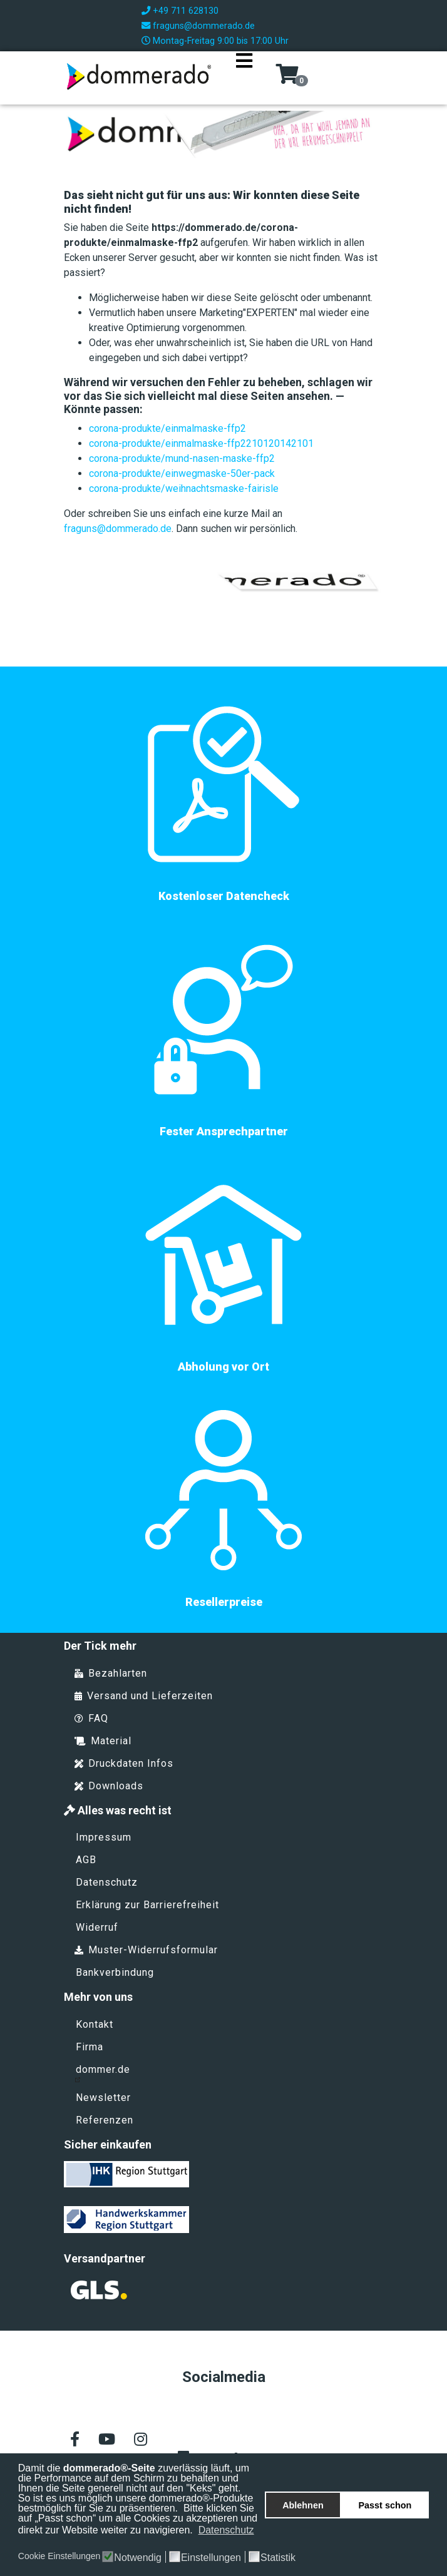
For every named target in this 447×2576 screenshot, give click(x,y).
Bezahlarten (110, 1673)
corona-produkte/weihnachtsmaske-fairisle (184, 488)
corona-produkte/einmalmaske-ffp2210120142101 (201, 443)
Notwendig (138, 2558)
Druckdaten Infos (123, 1763)
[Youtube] (106, 2440)
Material (102, 1741)
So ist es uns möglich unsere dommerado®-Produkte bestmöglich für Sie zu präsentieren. (136, 2503)
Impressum (103, 1837)
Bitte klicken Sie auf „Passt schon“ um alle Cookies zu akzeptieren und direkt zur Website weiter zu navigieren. (137, 2519)
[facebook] (75, 2440)
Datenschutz (107, 1882)
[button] (19, 2543)
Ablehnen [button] (303, 2505)
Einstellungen (211, 2558)
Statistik (277, 2558)
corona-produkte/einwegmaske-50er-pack (182, 473)
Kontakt (94, 2024)
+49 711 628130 (185, 11)
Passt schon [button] (385, 2505)
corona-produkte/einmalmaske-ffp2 (167, 428)
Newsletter (103, 2097)
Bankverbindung (115, 1972)
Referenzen (104, 2120)
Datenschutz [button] (226, 2530)
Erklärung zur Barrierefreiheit (147, 1905)
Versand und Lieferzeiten (143, 1696)
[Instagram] (140, 2440)
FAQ (91, 1718)
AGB (86, 1860)
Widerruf (97, 1927)
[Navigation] (244, 76)
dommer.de (102, 2072)
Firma (89, 2047)
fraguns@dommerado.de (204, 26)
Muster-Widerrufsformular (146, 1950)
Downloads (108, 1786)
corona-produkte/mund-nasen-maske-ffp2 (182, 458)
